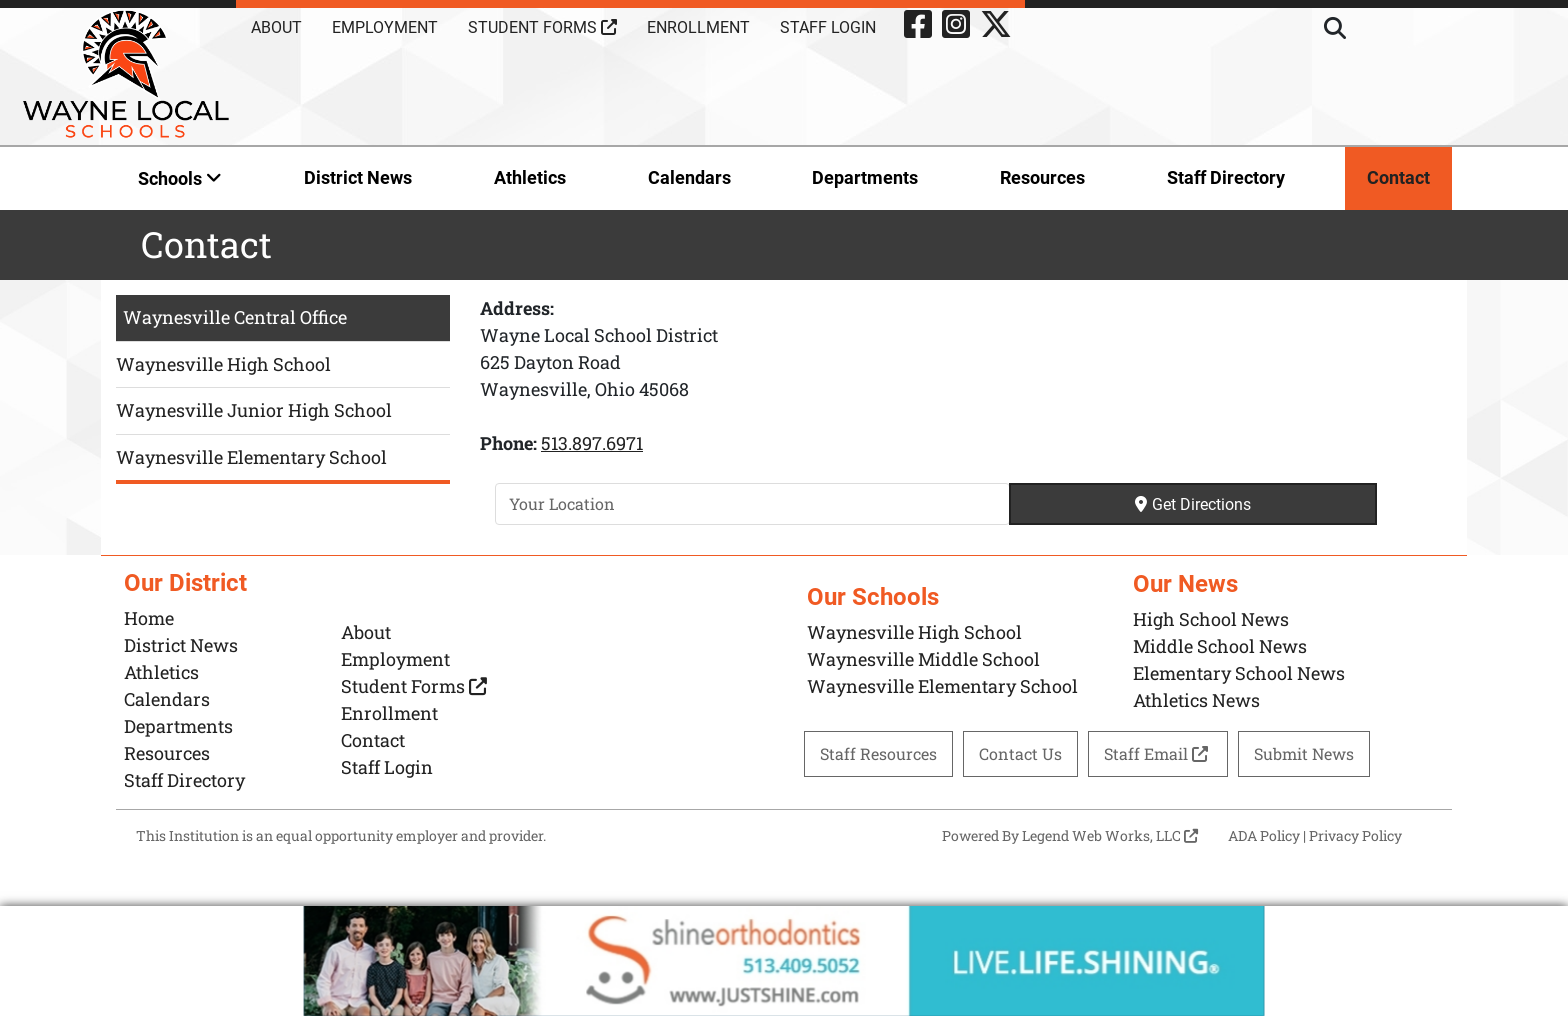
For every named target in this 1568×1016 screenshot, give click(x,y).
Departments (865, 177)
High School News (1211, 619)
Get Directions (1193, 504)
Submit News (1304, 753)
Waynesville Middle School (923, 659)
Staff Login (828, 27)
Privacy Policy (1355, 835)
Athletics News (1196, 700)
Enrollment (698, 27)
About (276, 27)
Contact (1398, 177)
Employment (385, 27)
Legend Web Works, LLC (1110, 835)
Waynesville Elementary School (251, 457)
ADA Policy (1264, 835)
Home (149, 618)
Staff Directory (1226, 177)
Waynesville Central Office (235, 317)
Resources (1042, 177)
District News (358, 177)
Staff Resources (878, 753)
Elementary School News (1239, 673)
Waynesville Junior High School (254, 410)
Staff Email (1158, 753)
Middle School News (1220, 646)
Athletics (530, 177)
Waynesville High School (223, 364)
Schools (180, 178)
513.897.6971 (592, 443)
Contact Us (1020, 753)
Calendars (689, 177)
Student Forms (542, 27)
